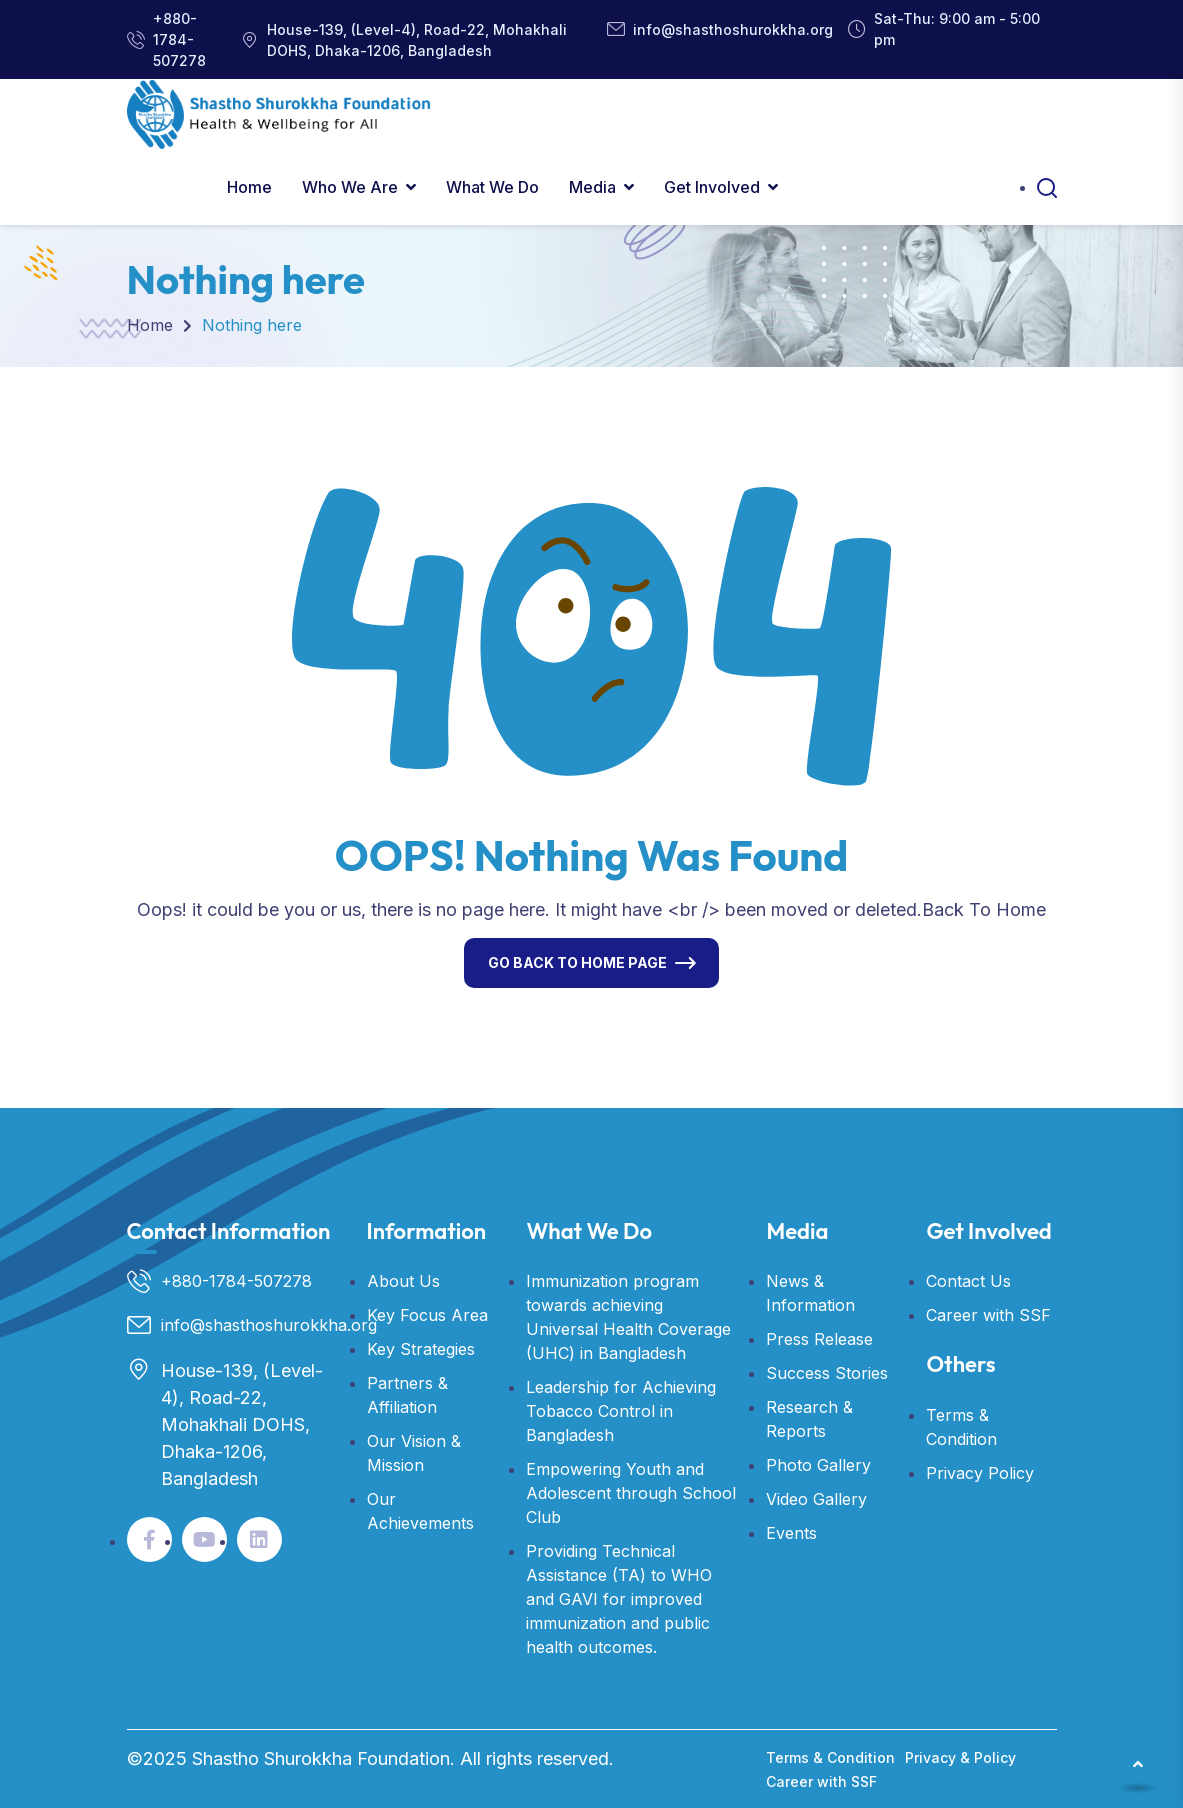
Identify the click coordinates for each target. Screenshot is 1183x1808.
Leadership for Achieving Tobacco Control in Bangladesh (621, 1411)
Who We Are (350, 187)
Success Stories (827, 1373)
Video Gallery (816, 1499)
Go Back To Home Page (577, 962)
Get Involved (712, 187)
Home (249, 187)
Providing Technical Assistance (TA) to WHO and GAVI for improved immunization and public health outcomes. (619, 1599)
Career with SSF (988, 1315)
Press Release (819, 1339)
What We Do (492, 187)
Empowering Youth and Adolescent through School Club (631, 1493)
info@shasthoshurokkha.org (733, 29)
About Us (403, 1281)
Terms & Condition (830, 1757)
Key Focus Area (427, 1315)
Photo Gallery (818, 1465)
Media (592, 187)
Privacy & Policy (960, 1757)
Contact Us (968, 1281)
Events (791, 1533)
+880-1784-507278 (179, 39)
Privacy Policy (980, 1473)
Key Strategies (421, 1349)
